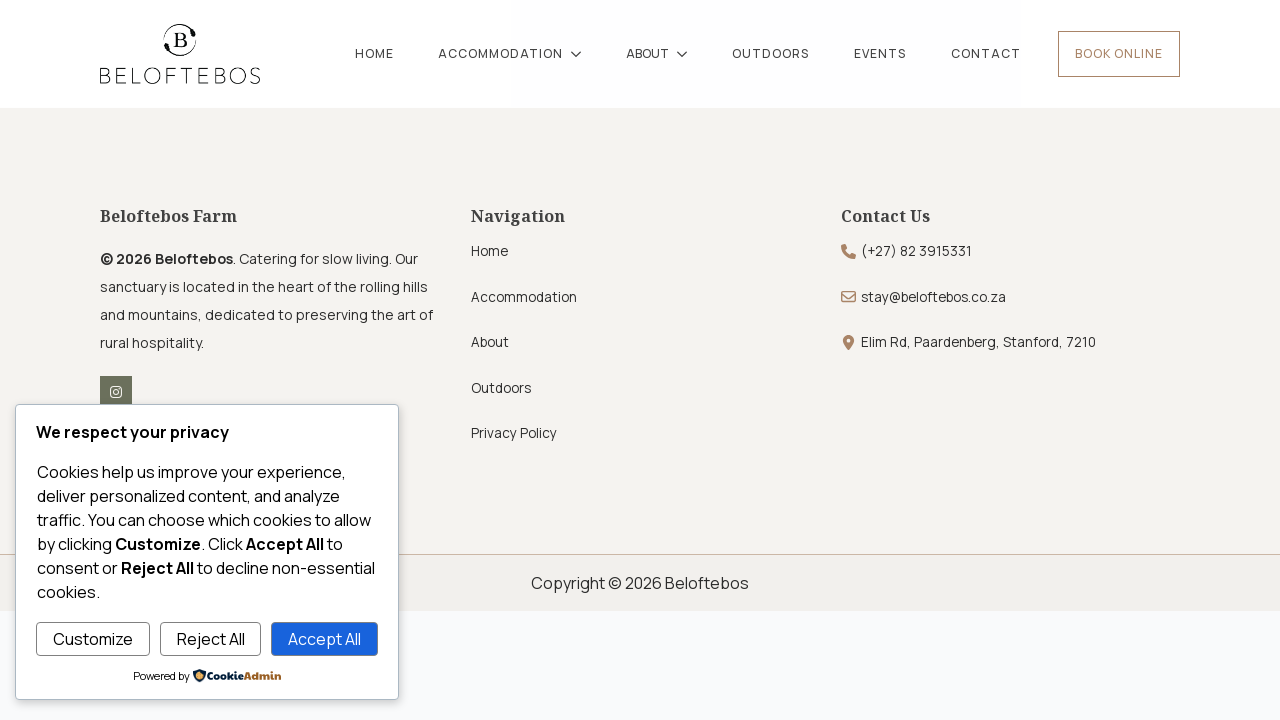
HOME (374, 53)
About (490, 342)
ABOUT (647, 53)
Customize (93, 639)
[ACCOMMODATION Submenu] (583, 54)
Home (489, 251)
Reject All (211, 639)
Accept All (324, 639)
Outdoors (501, 388)
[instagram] (116, 392)
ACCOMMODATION (500, 53)
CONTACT (986, 53)
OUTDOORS (770, 53)
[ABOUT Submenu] (689, 54)
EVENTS (880, 53)
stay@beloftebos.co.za (933, 297)
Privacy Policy (514, 433)
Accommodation (524, 297)
